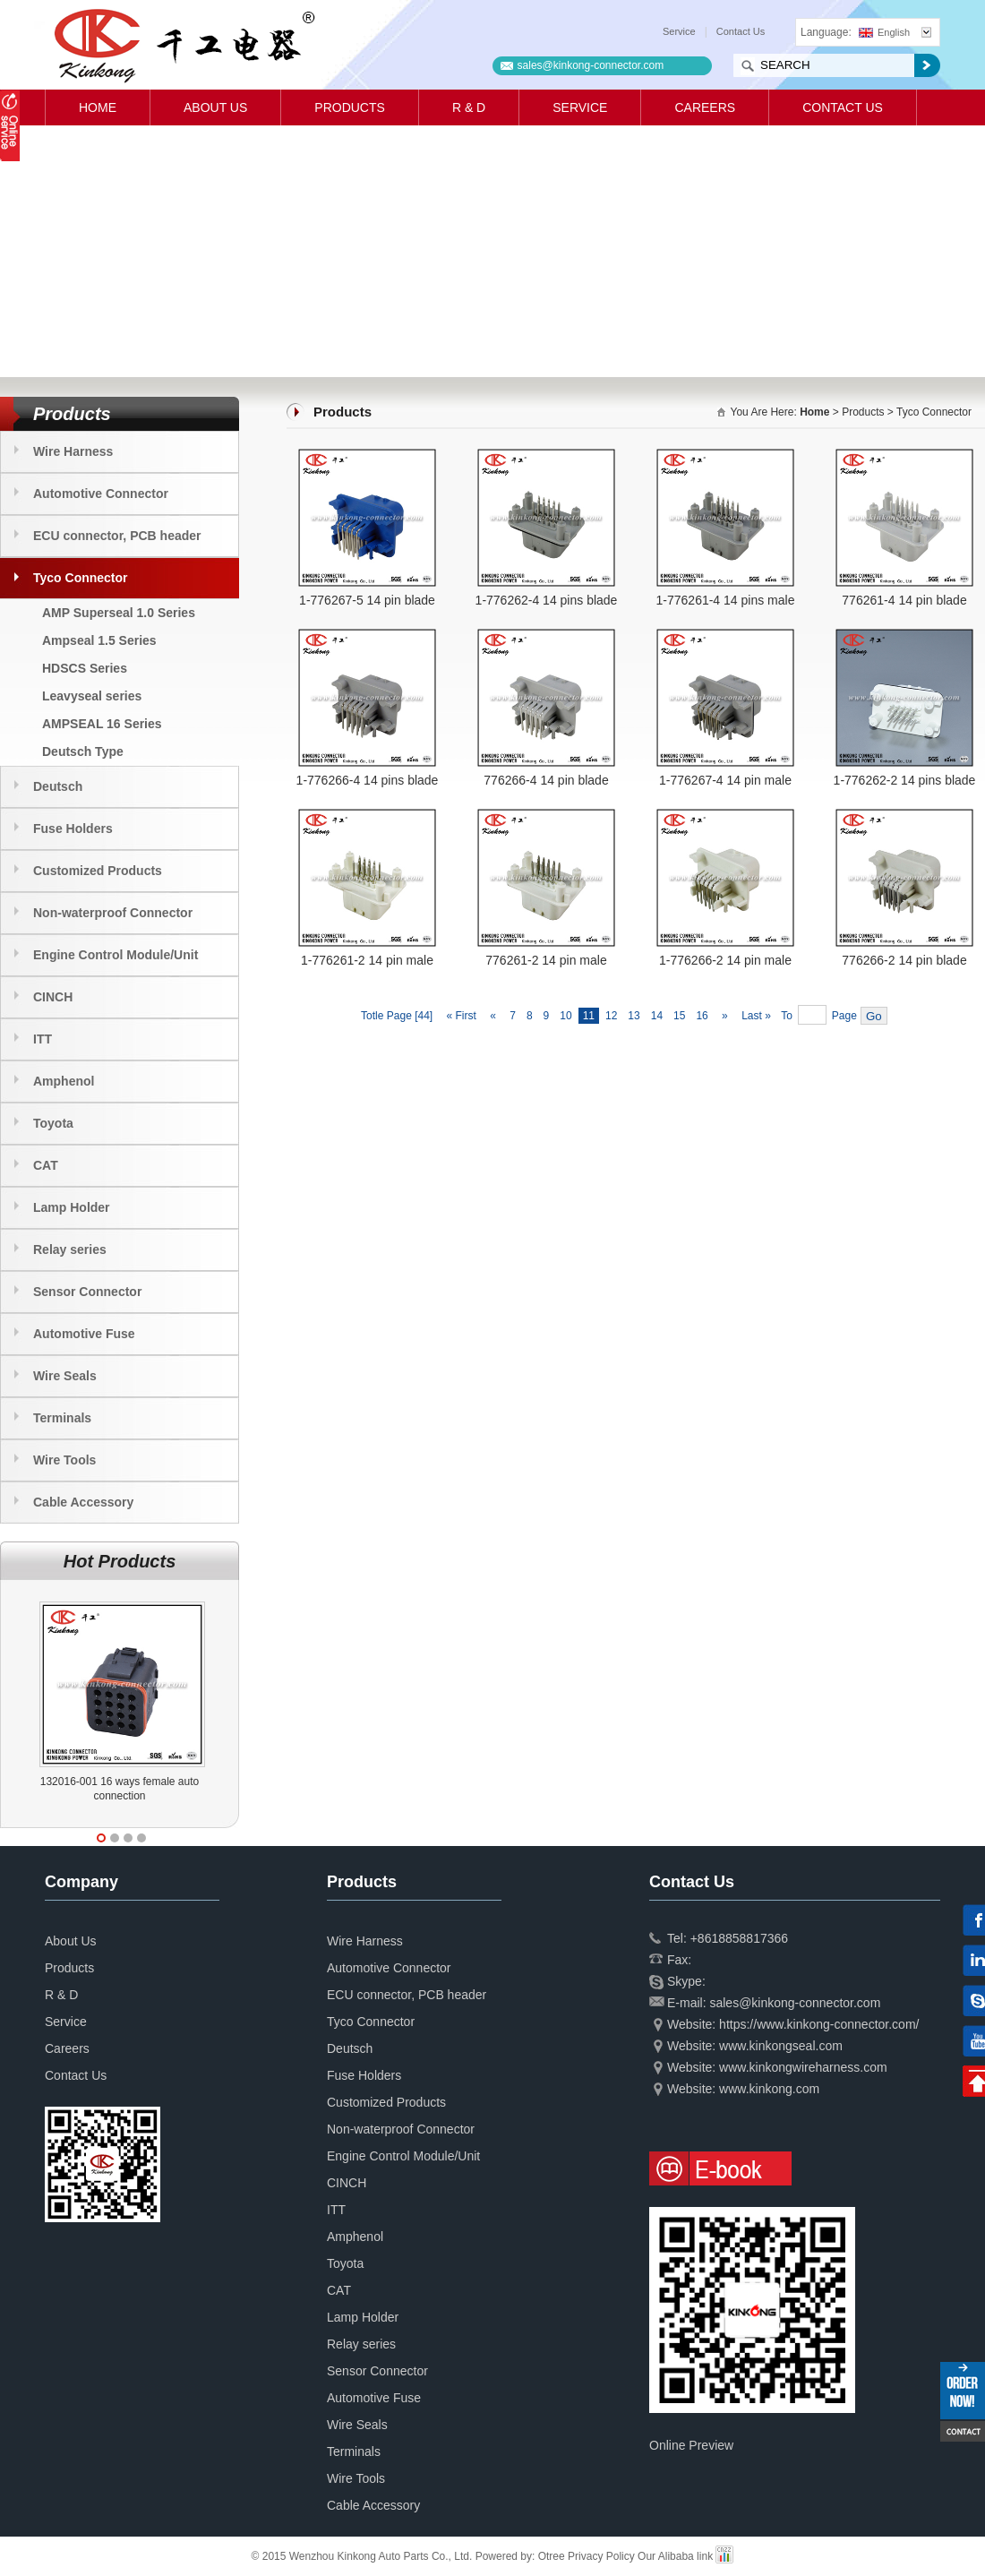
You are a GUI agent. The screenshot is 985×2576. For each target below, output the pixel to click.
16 (701, 1015)
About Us (215, 107)
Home (97, 107)
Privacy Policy (601, 2556)
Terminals (62, 1418)
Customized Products (97, 870)
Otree (551, 2556)
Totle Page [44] (397, 1015)
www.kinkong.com (769, 2089)
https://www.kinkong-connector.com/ (819, 2024)
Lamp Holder (71, 1207)
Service (679, 31)
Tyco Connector (80, 578)
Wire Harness (73, 451)
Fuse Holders (73, 828)
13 (633, 1015)
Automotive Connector (100, 493)
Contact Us (740, 31)
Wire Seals (65, 1376)
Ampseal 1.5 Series (99, 640)
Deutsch (57, 786)
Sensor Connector (87, 1291)
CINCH (53, 997)
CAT (45, 1165)
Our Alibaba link (675, 2556)
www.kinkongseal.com (781, 2046)
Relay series (70, 1249)
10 (565, 1015)
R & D (468, 107)
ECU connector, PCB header (117, 535)
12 (611, 1015)
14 (657, 1015)
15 (679, 1015)
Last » (757, 1015)
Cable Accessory (83, 1502)
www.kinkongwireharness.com (803, 2067)
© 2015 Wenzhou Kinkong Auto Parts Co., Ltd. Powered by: (395, 2556)
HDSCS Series (84, 668)
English (884, 32)
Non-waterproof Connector (113, 913)
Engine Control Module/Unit (115, 955)
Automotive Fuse (84, 1334)
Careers (704, 107)
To (786, 1015)
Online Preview (691, 2445)
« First (459, 1015)
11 (589, 1015)
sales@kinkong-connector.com (591, 65)
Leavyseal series (91, 696)
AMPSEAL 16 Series (102, 724)
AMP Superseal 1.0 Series (118, 612)
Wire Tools (64, 1460)
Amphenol (63, 1081)
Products (349, 107)
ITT (42, 1039)
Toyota (53, 1123)
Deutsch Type (83, 751)
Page (844, 1015)
